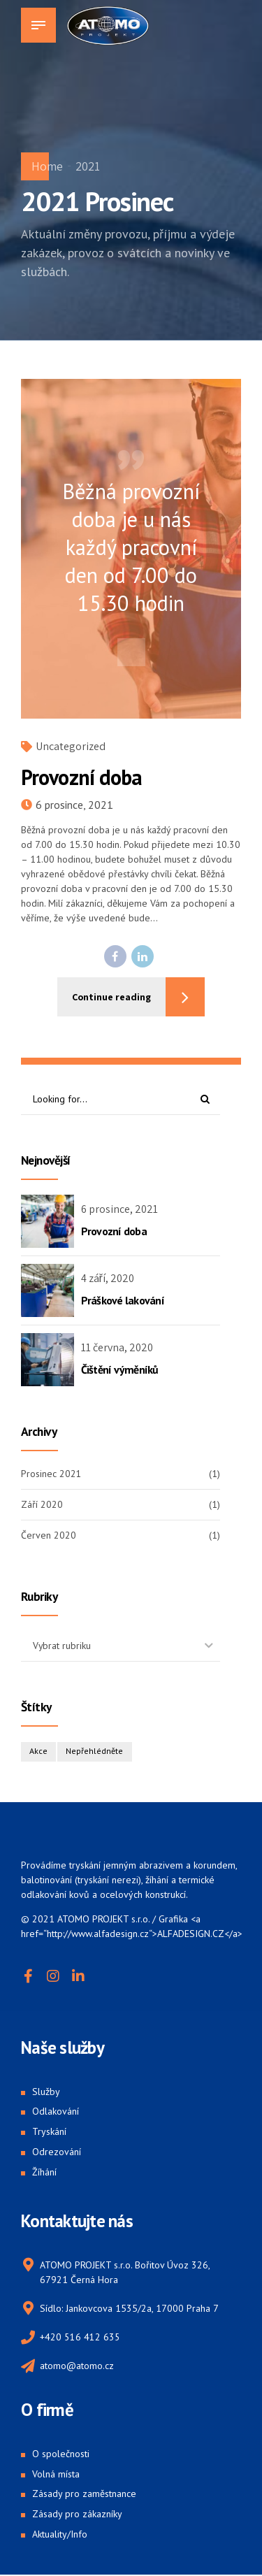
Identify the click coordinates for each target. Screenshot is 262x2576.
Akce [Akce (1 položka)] (38, 1752)
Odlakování (55, 2112)
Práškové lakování (122, 1300)
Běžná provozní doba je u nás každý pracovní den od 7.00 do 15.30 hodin (131, 547)
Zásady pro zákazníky (77, 2514)
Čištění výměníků (120, 1369)
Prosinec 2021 (51, 1473)
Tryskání (49, 2132)
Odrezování (56, 2152)
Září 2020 (42, 1504)
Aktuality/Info (59, 2534)
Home (47, 166)
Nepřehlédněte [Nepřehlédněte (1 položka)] (94, 1752)
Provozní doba (81, 777)
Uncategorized (70, 746)
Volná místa (56, 2474)
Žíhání (44, 2172)
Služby (46, 2092)
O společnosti (60, 2454)
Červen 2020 (48, 1536)
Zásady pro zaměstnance (84, 2494)
